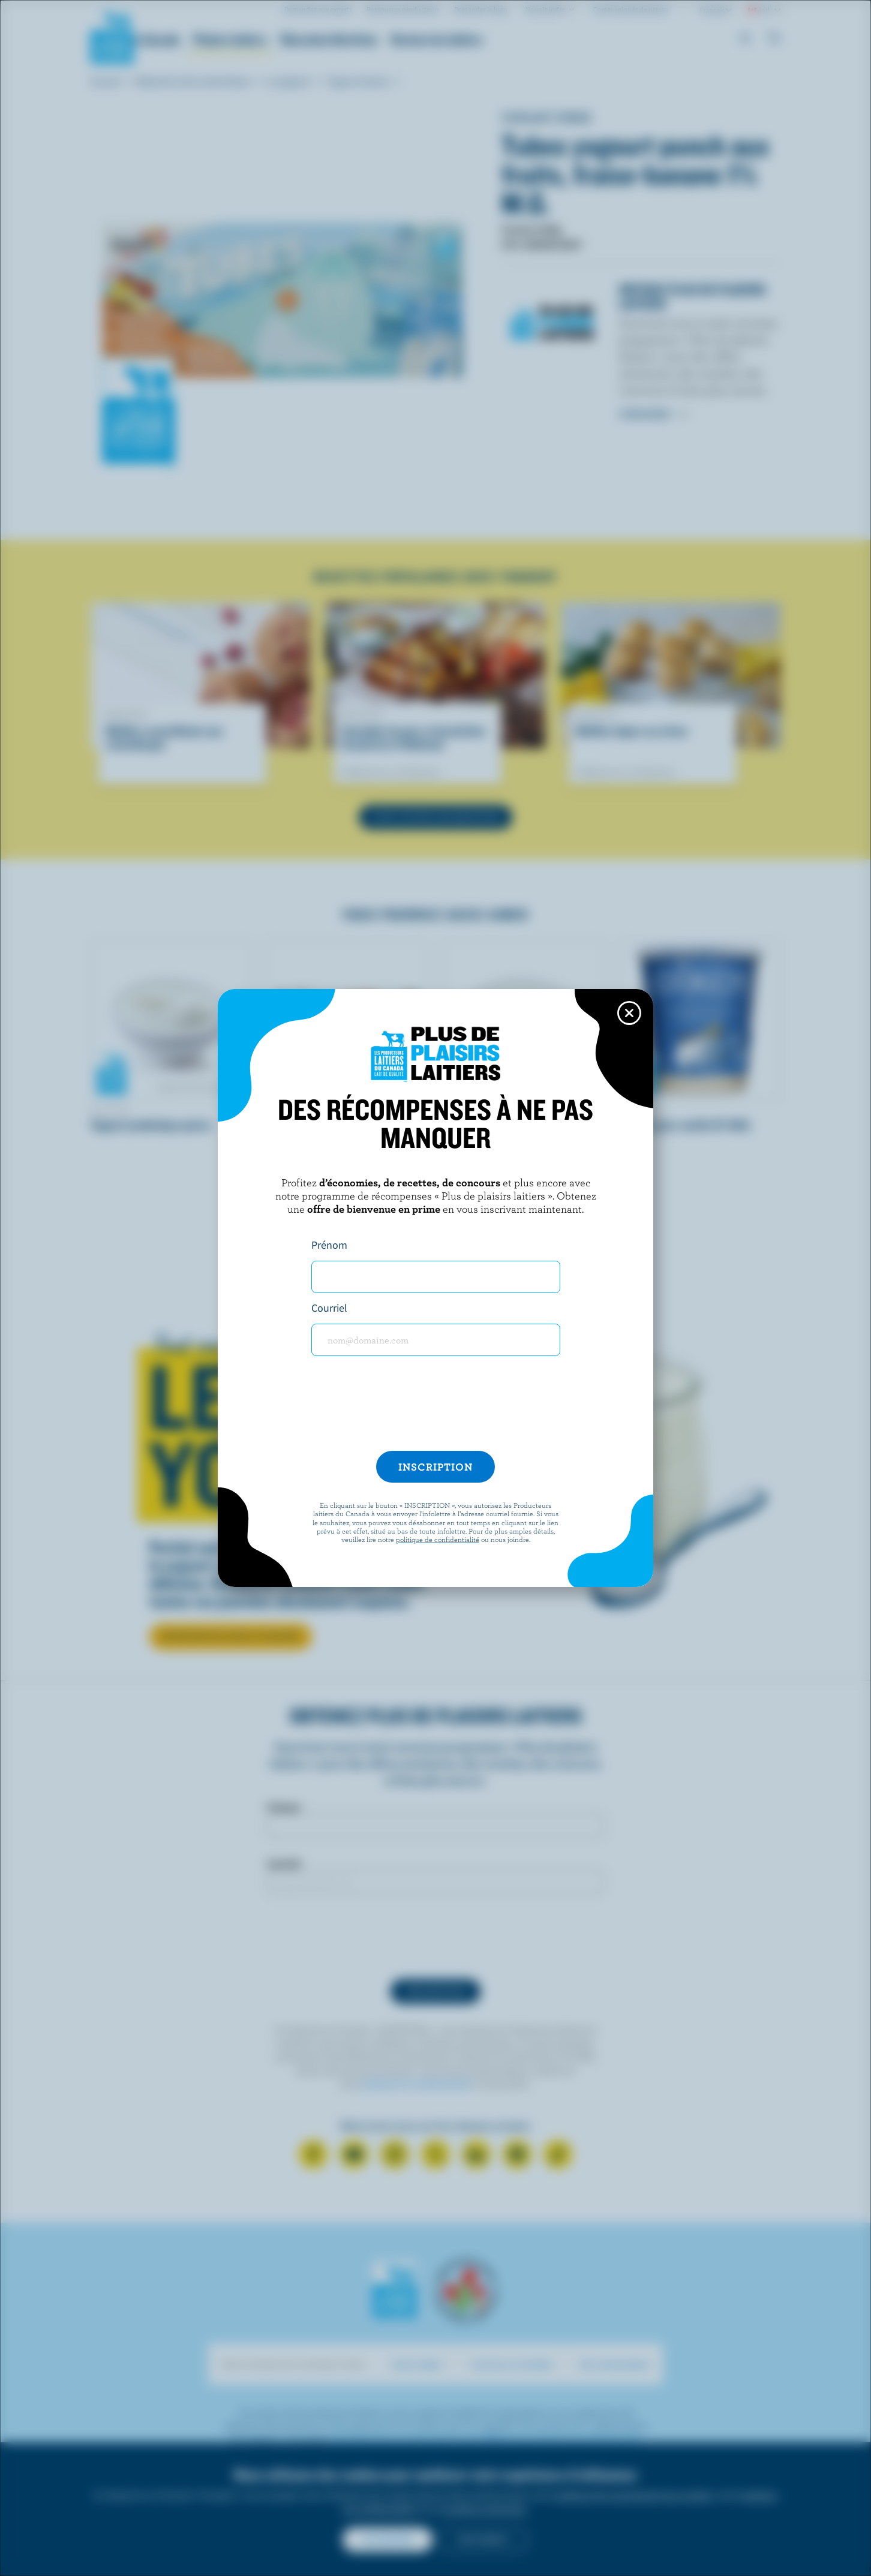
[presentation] (435, 1408)
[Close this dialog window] (629, 1013)
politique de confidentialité (437, 1539)
